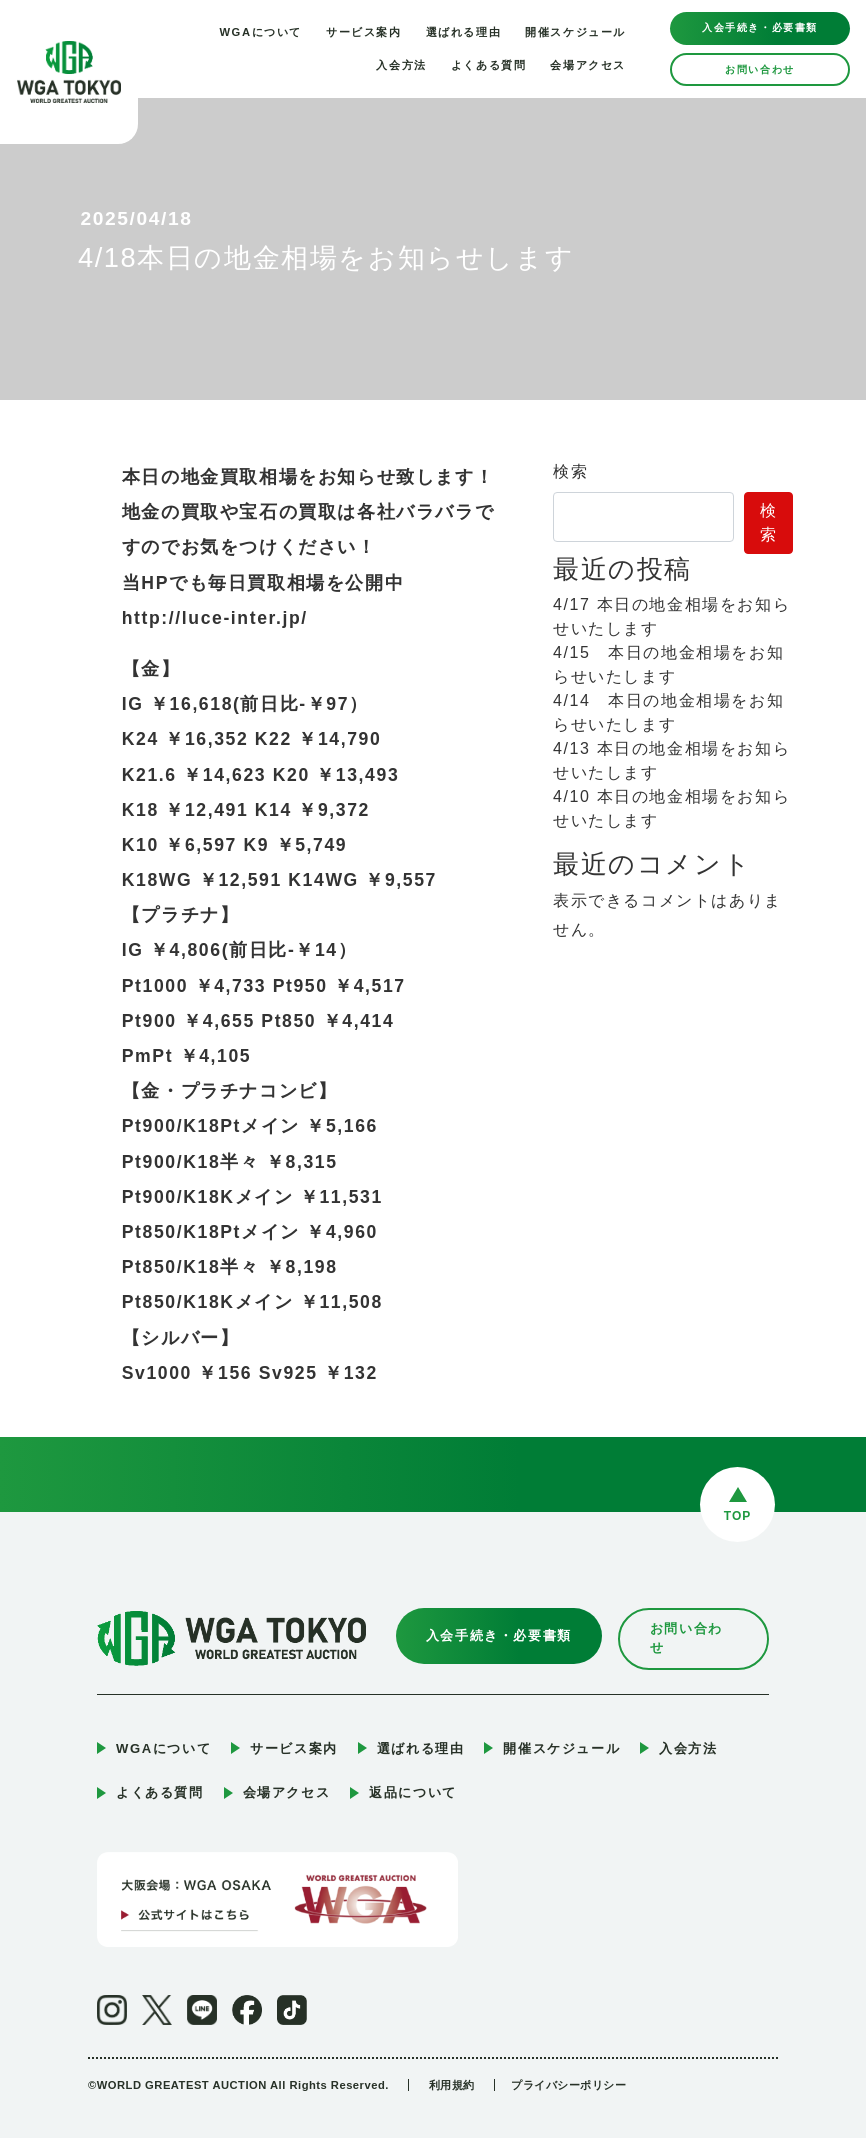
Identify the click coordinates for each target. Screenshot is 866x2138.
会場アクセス (588, 65)
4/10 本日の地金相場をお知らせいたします (671, 808)
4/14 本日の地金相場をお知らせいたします (668, 712)
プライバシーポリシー (572, 2064)
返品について (413, 1772)
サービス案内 (364, 32)
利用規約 (452, 2064)
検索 (570, 471)
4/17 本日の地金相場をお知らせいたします (671, 616)
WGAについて (260, 32)
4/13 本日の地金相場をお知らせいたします (671, 760)
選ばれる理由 (464, 32)
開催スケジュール (575, 32)
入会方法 (401, 65)
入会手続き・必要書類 (760, 27)
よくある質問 (489, 65)
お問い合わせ (760, 69)
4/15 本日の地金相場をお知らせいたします (668, 664)
